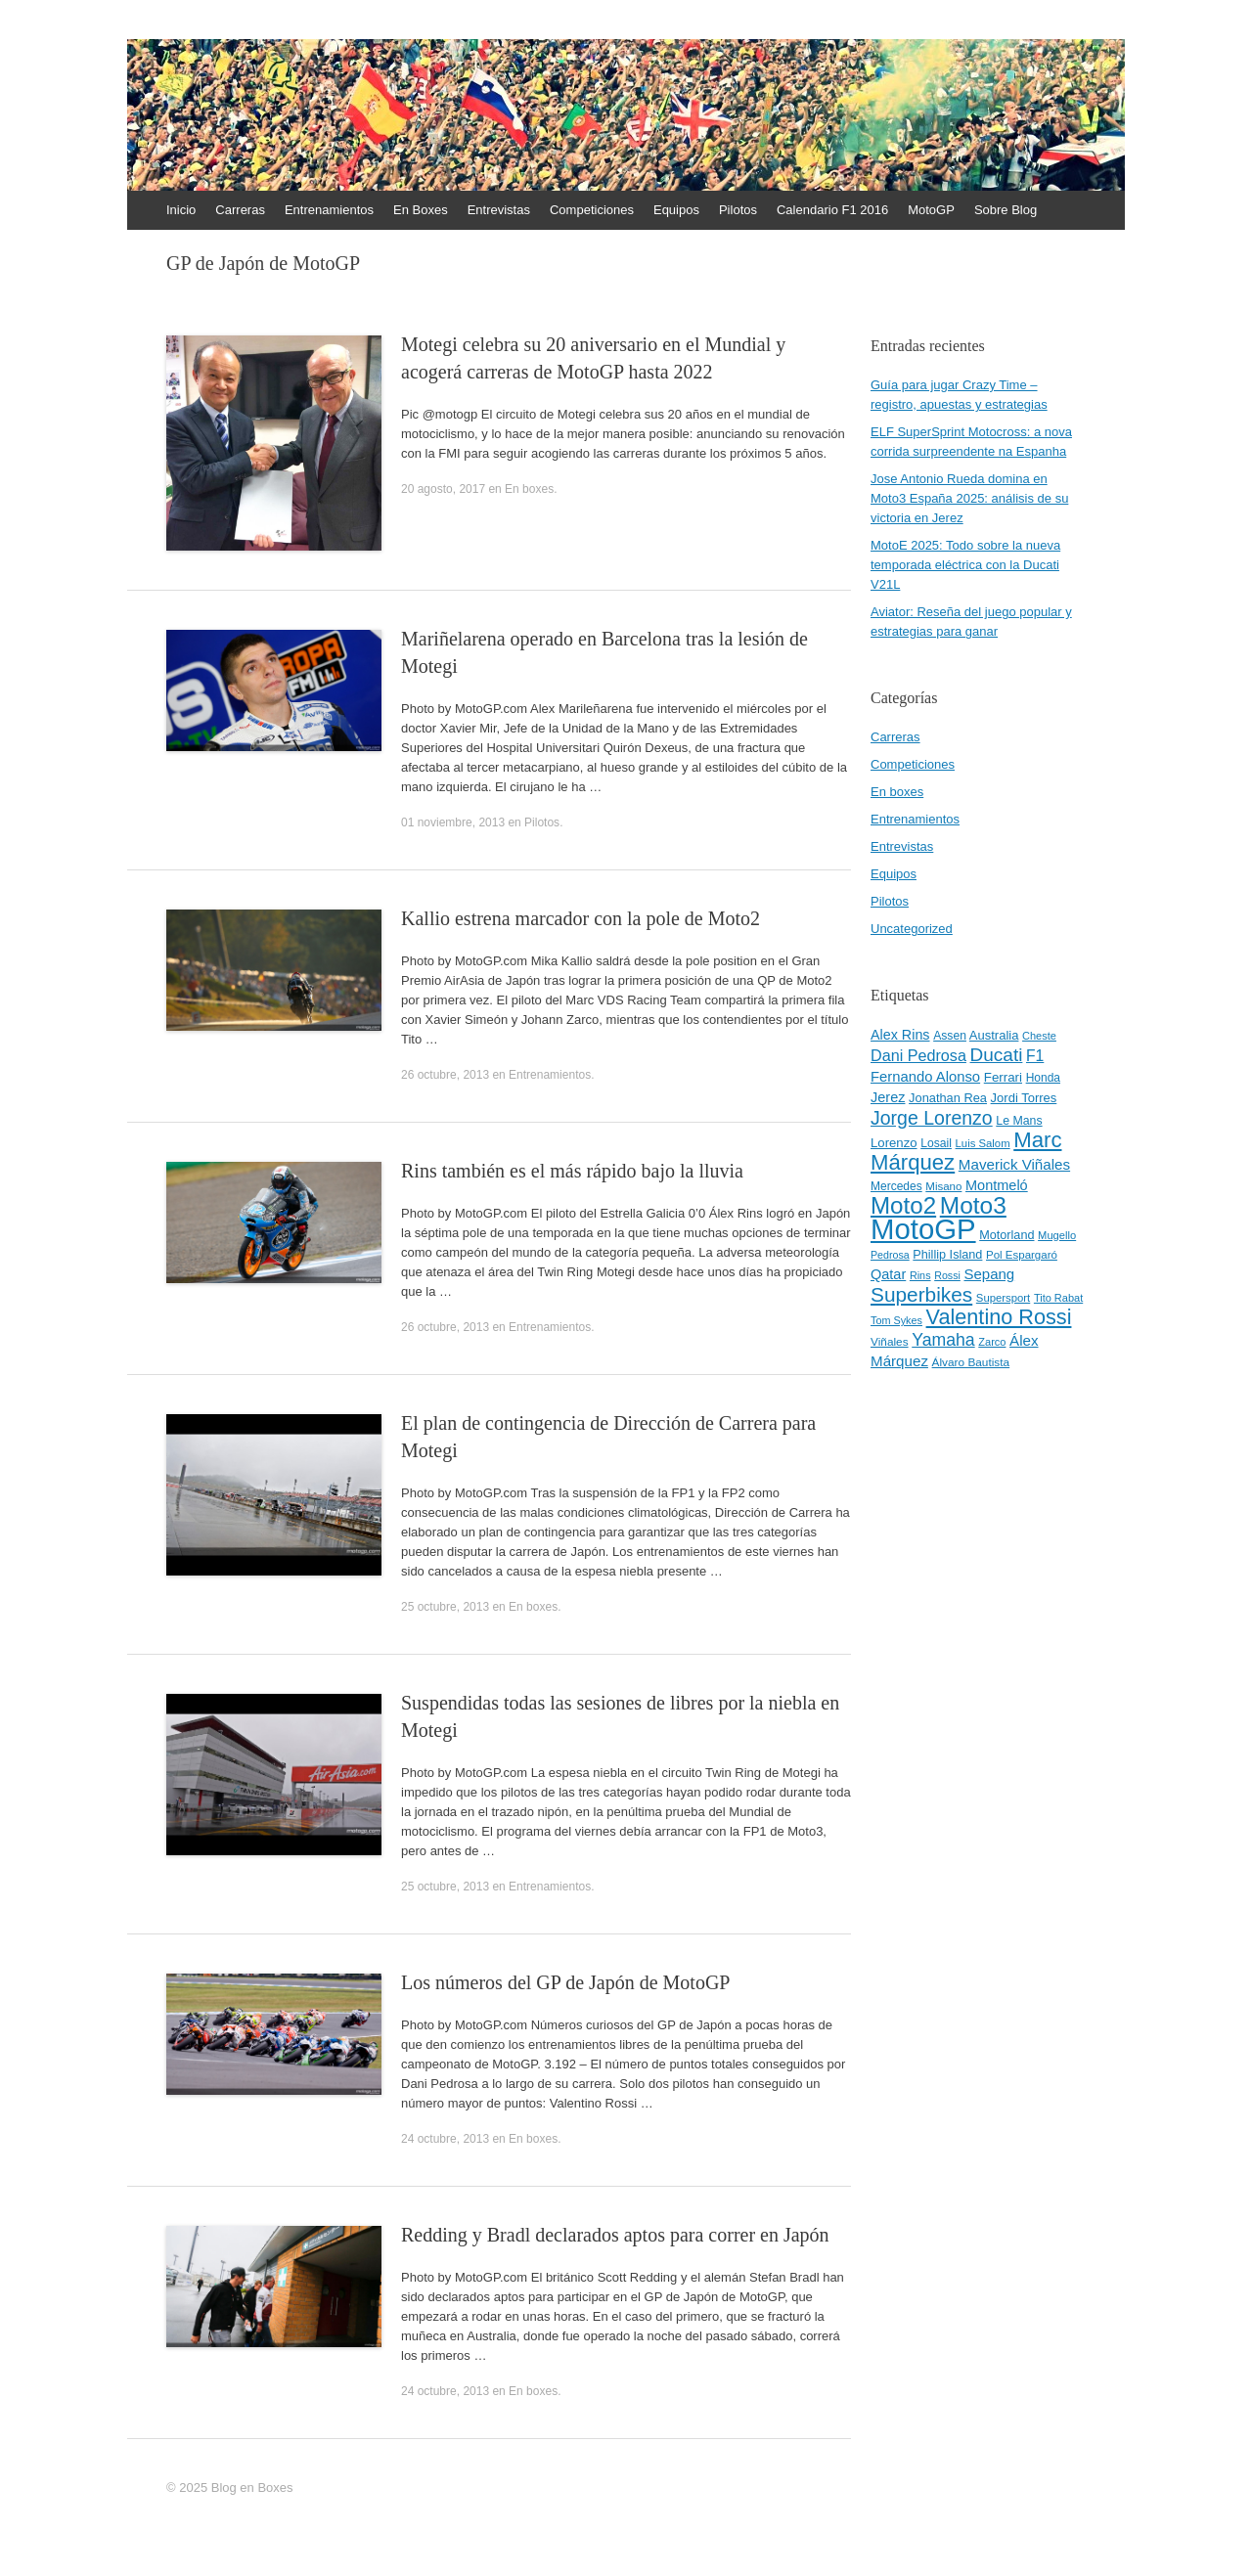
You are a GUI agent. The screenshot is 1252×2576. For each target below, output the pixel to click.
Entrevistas (499, 209)
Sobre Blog (1005, 209)
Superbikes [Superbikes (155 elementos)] (921, 1294)
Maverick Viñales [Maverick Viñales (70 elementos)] (1014, 1164)
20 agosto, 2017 (443, 489)
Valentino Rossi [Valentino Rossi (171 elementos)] (999, 1317)
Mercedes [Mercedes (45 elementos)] (896, 1186)
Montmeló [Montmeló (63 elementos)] (996, 1185)
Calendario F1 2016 (832, 209)
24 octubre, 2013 (445, 2139)
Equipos (676, 209)
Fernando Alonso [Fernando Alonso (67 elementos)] (925, 1077)
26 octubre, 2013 (445, 1075)
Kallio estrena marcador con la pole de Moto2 (580, 918)
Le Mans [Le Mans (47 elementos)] (1019, 1121)
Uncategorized (912, 928)
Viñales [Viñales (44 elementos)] (890, 1342)
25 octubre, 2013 (445, 1607)
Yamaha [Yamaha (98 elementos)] (943, 1340)
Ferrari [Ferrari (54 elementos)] (1003, 1077)
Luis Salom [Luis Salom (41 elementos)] (983, 1143)
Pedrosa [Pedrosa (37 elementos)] (890, 1255)
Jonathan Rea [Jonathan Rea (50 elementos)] (948, 1097)
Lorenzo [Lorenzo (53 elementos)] (894, 1142)
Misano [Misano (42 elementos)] (943, 1186)
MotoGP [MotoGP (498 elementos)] (923, 1229)
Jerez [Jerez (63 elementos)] (888, 1097)
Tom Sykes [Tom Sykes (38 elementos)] (896, 1320)
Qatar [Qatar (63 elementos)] (888, 1274)
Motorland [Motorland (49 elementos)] (1006, 1235)
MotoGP (931, 209)
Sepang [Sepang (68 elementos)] (988, 1274)
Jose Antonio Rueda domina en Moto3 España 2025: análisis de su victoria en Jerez (969, 498)
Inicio (181, 209)
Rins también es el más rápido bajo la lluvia (572, 1170)
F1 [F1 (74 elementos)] (1035, 1055)
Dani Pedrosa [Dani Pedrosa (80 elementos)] (918, 1055)
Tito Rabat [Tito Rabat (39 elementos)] (1058, 1298)
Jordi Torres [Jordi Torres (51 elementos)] (1024, 1097)
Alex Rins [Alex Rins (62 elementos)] (900, 1035)
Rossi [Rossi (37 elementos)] (947, 1275)
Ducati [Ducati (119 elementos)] (996, 1054)
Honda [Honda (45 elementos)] (1043, 1078)
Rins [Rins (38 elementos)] (920, 1275)
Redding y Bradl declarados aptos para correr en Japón (615, 2234)
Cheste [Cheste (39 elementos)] (1039, 1036)
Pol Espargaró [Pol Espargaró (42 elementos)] (1021, 1255)
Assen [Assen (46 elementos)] (949, 1036)
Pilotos (738, 209)
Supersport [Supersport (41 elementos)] (1003, 1298)
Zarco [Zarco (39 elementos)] (992, 1342)
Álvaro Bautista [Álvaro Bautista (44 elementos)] (971, 1362)
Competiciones (592, 209)
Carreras (240, 209)
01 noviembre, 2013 (453, 822)
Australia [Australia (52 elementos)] (994, 1035)
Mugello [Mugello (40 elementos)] (1057, 1235)
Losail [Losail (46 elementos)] (936, 1143)
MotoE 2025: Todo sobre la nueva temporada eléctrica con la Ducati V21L (965, 565)
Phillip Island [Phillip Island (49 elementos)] (947, 1255)
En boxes (529, 489)
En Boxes (420, 209)
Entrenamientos (329, 209)
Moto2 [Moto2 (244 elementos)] (903, 1205)
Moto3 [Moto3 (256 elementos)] (973, 1205)
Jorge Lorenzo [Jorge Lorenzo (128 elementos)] (932, 1118)
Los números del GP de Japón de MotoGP (565, 1982)
